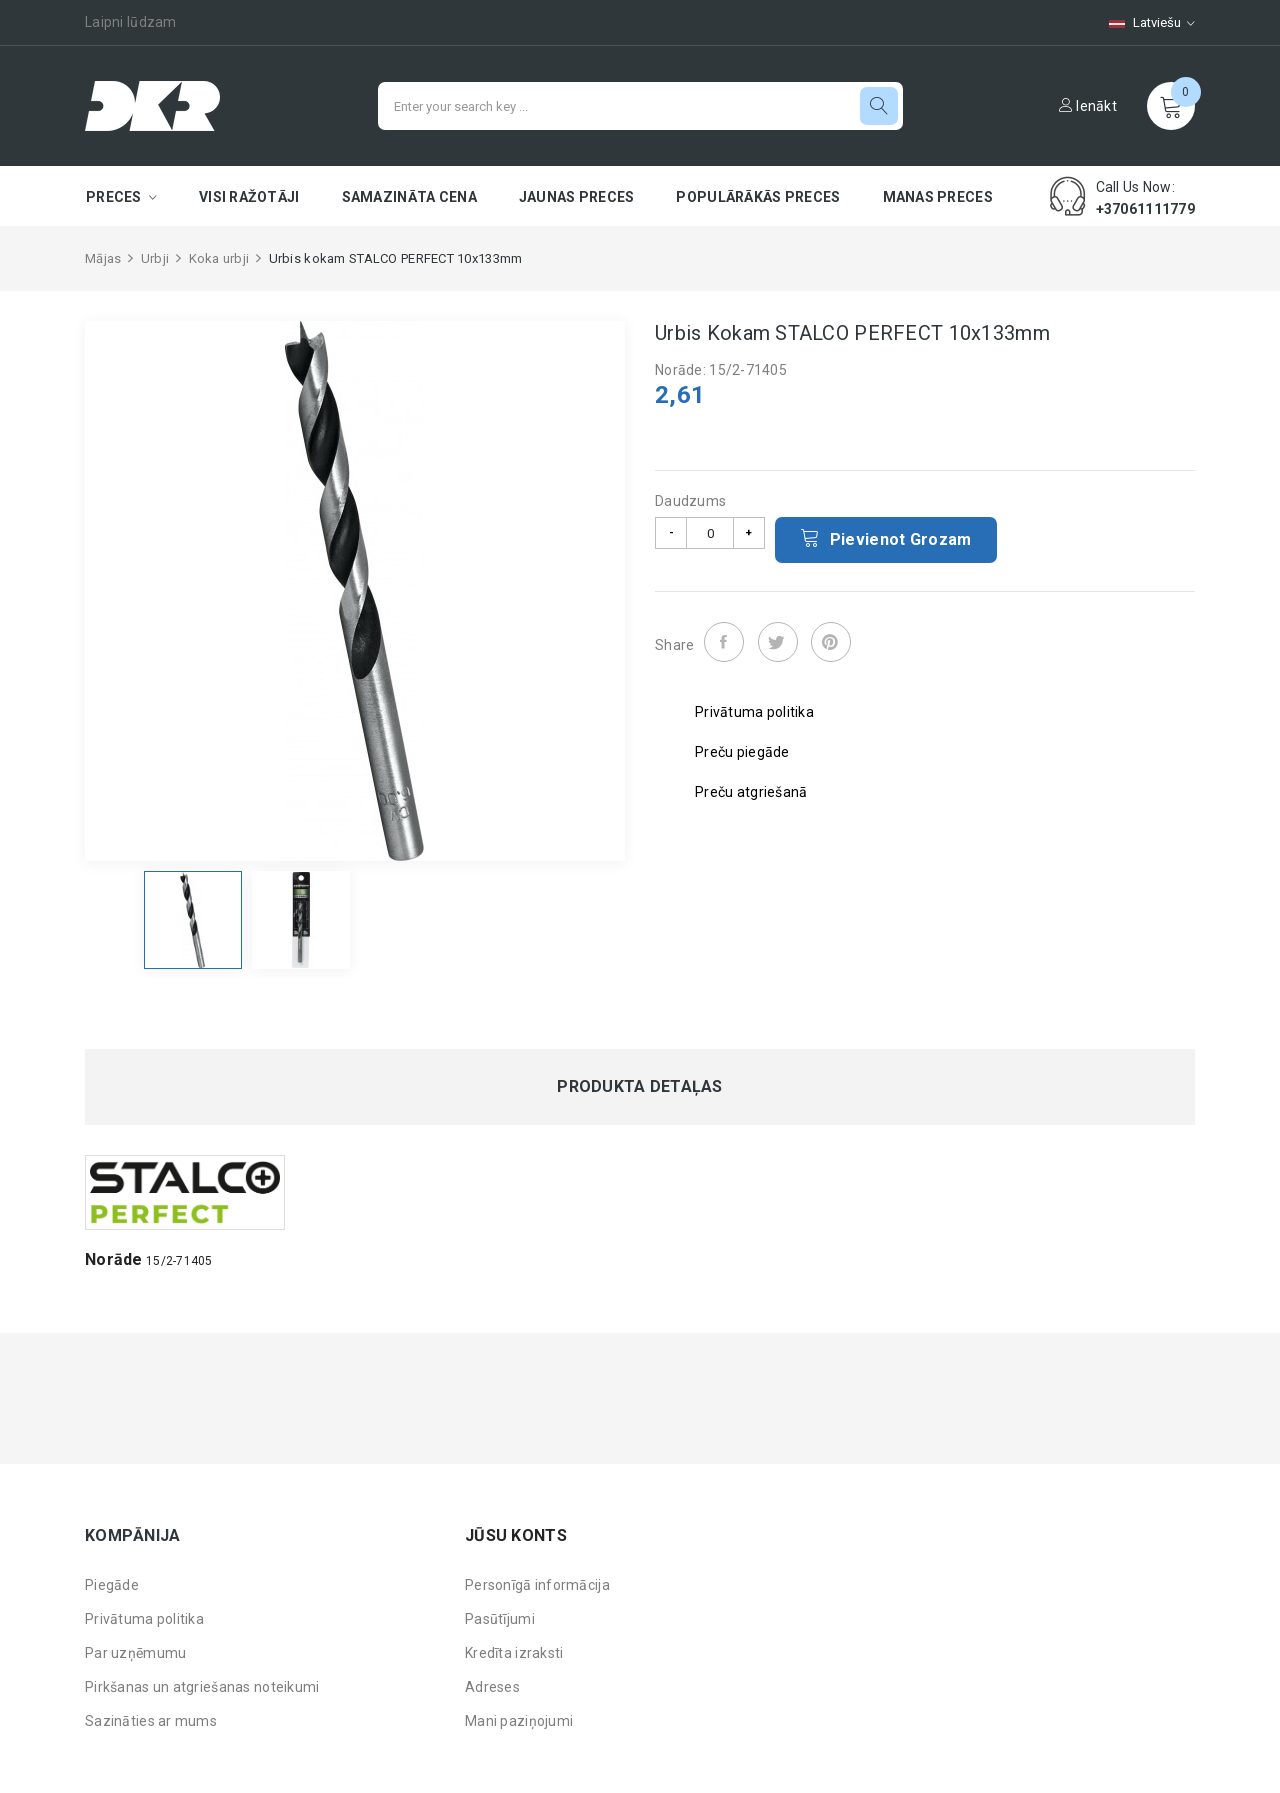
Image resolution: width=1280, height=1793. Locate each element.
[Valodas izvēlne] (1142, 22)
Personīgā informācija (537, 1585)
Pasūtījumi (500, 1619)
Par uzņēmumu (135, 1653)
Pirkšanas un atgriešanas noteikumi (202, 1687)
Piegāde (112, 1585)
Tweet (778, 642)
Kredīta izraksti (514, 1653)
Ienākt (1088, 106)
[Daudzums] (710, 533)
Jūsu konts (516, 1535)
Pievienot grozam (886, 538)
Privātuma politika (144, 1619)
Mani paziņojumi (519, 1721)
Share (724, 642)
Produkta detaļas (639, 1087)
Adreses (492, 1687)
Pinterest (831, 642)
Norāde (114, 1259)
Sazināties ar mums (151, 1721)
